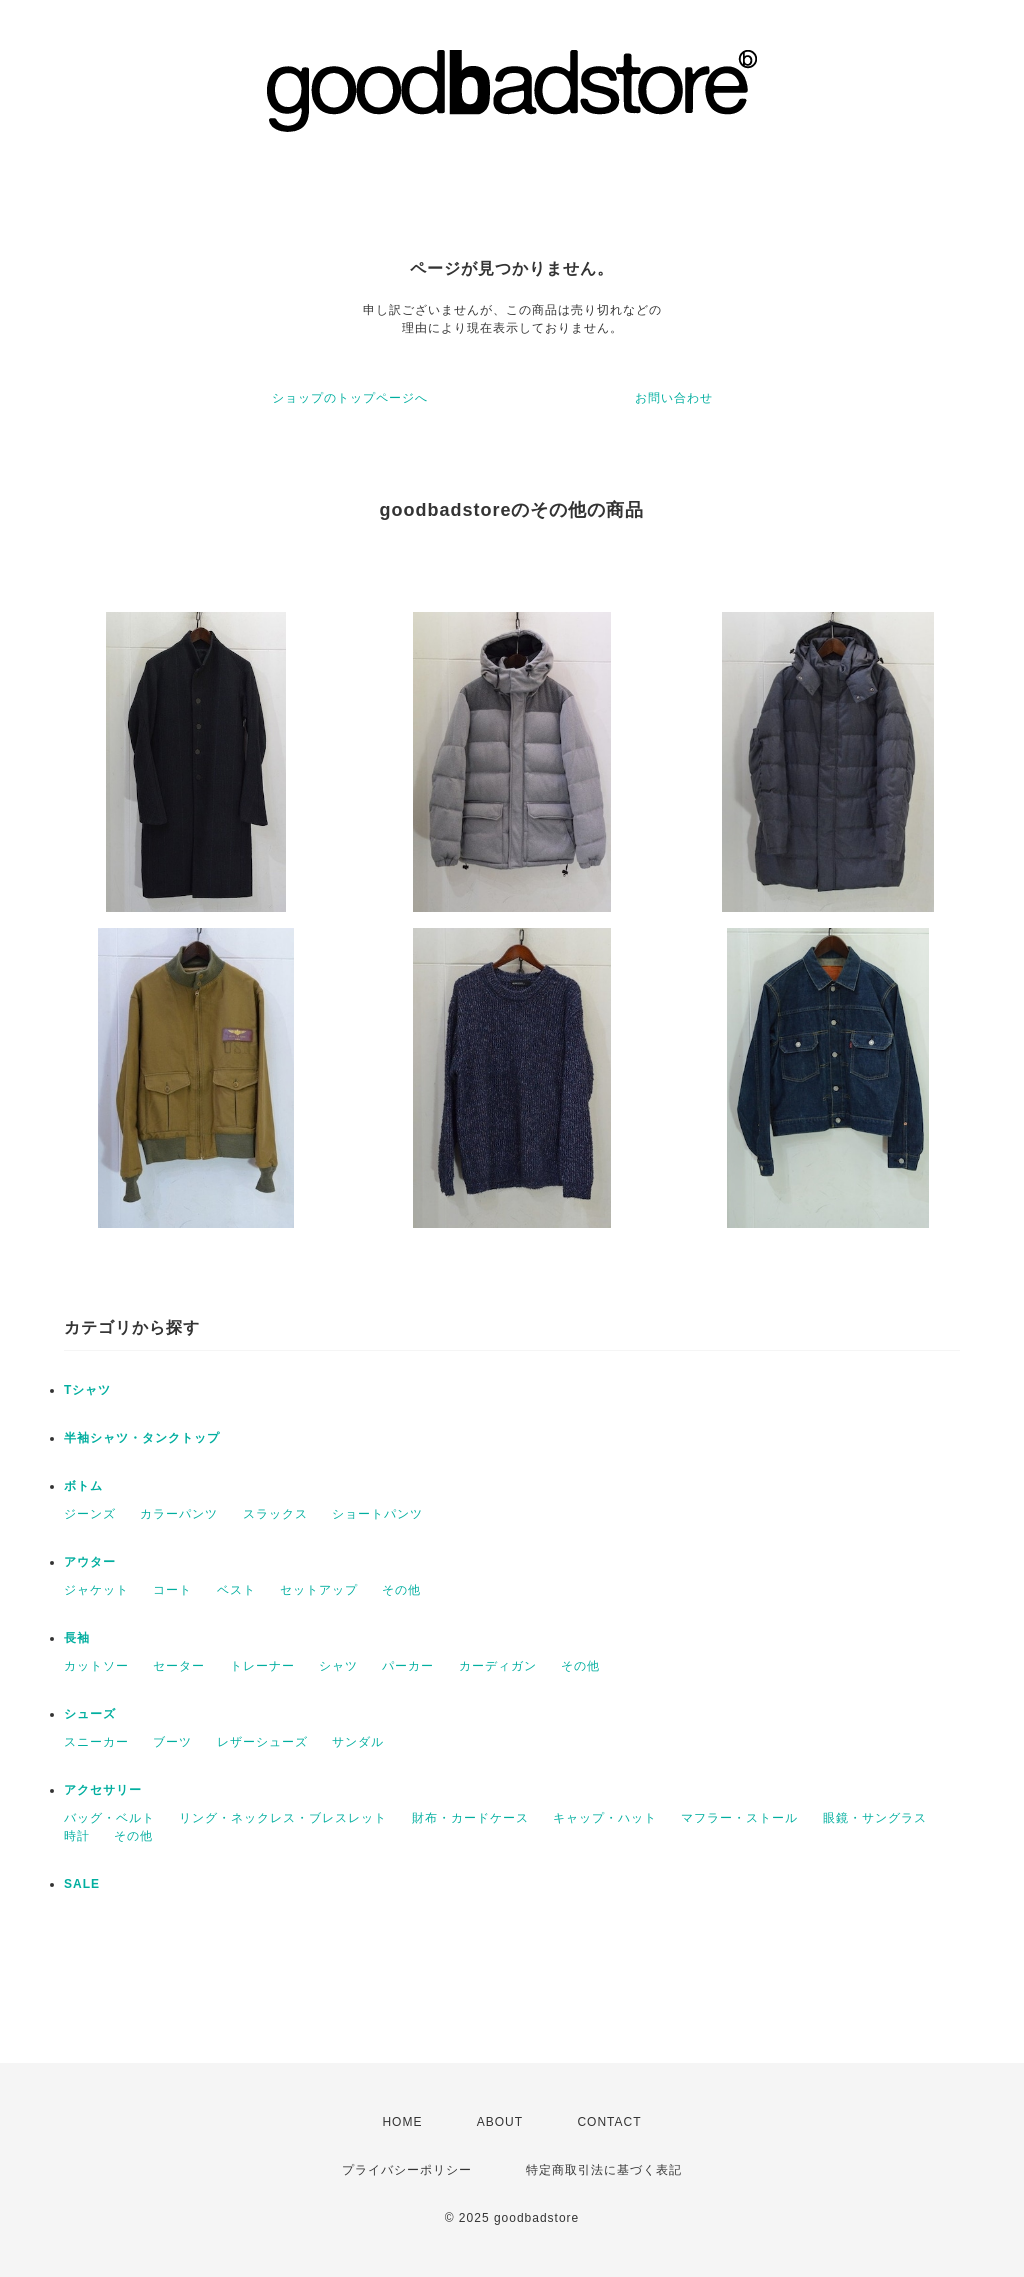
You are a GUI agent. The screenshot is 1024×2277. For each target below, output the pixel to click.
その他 (401, 1590)
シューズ (90, 1714)
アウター (90, 1562)
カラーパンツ (179, 1514)
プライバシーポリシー (407, 2170)
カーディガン (498, 1666)
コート (172, 1590)
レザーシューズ (262, 1742)
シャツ (338, 1666)
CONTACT (609, 2122)
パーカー (408, 1666)
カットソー (96, 1666)
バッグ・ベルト (109, 1818)
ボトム (83, 1486)
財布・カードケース (470, 1818)
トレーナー (262, 1666)
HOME (402, 2122)
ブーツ (172, 1742)
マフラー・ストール (739, 1818)
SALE (82, 1884)
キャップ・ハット (605, 1818)
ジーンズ (90, 1514)
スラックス (275, 1514)
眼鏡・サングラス (875, 1818)
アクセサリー (103, 1790)
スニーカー (96, 1742)
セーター (179, 1666)
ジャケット (96, 1590)
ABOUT (500, 2122)
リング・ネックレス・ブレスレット (283, 1818)
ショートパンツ (377, 1514)
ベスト (236, 1590)
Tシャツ (87, 1390)
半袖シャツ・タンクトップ (142, 1438)
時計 (77, 1836)
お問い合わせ (674, 398)
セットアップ (319, 1590)
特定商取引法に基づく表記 (604, 2170)
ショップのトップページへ (350, 398)
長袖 (77, 1638)
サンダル (358, 1742)
